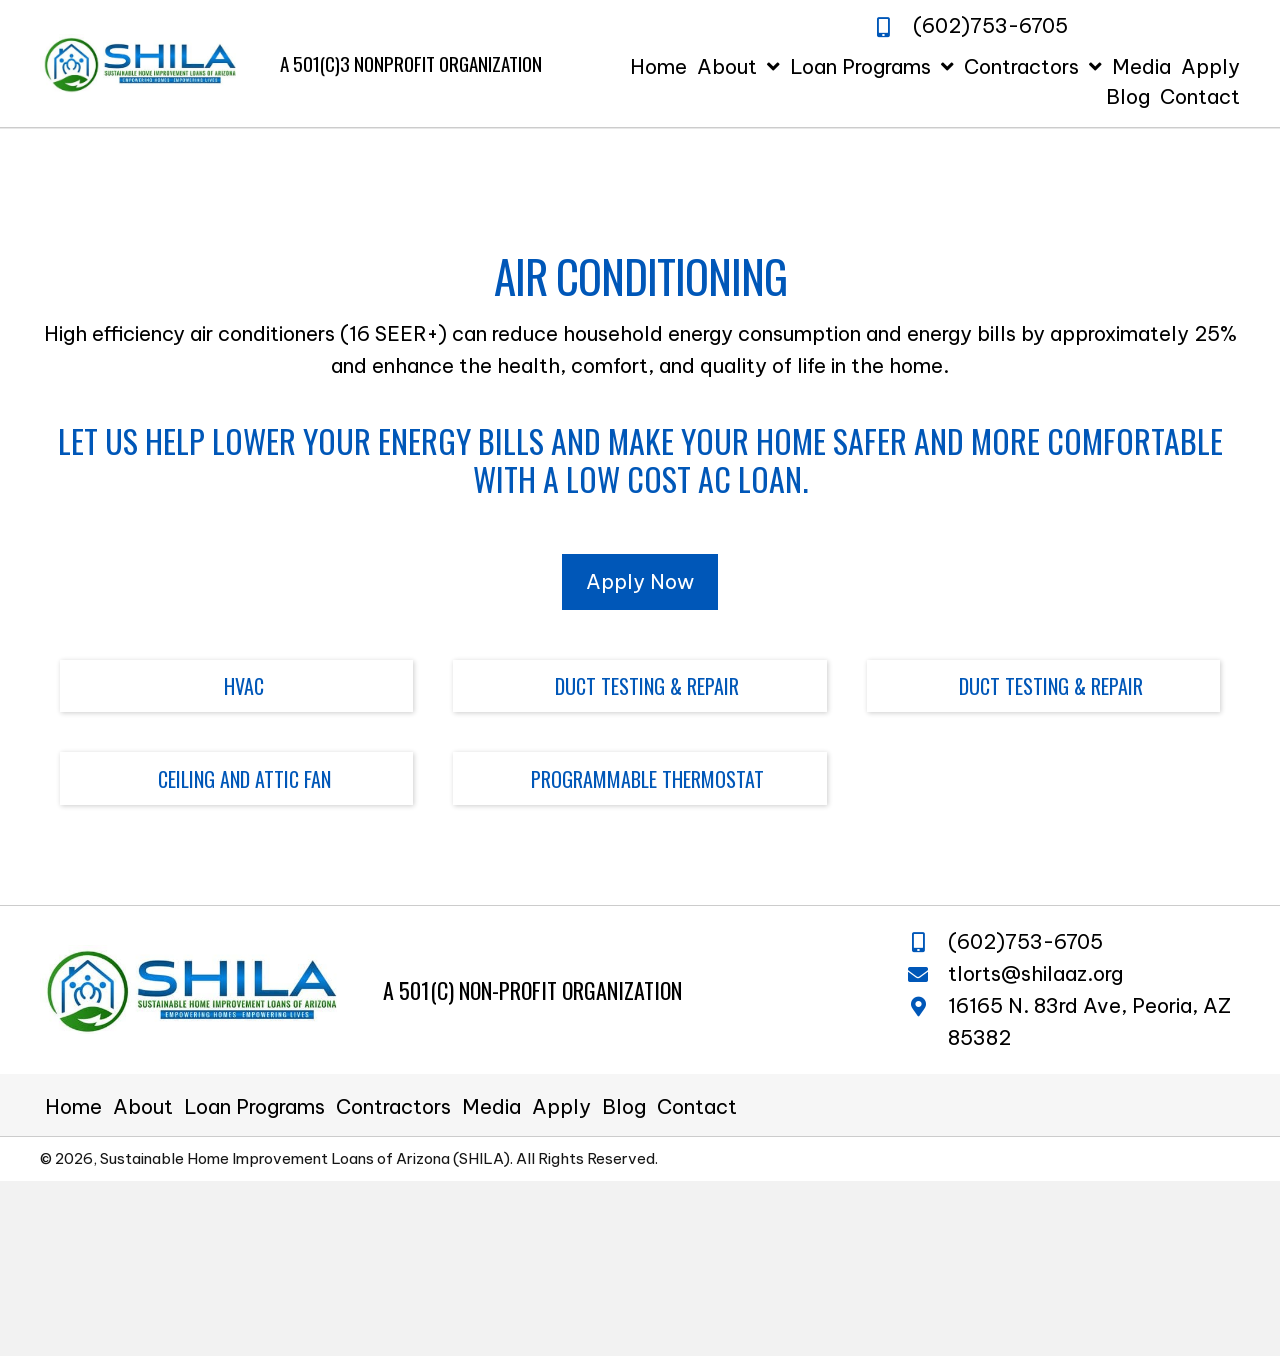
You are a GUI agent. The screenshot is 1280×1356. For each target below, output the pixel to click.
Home (73, 1107)
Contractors (393, 1107)
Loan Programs (254, 1107)
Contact (697, 1107)
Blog (624, 1107)
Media (491, 1107)
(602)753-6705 (1025, 941)
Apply (561, 1107)
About (143, 1107)
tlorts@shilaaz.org (1035, 973)
